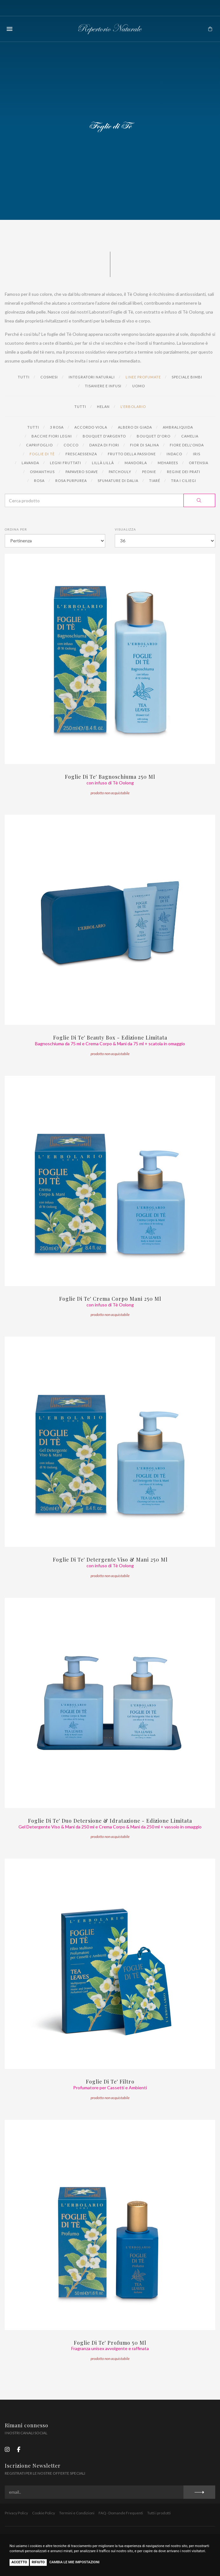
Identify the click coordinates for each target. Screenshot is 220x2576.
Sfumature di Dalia (118, 480)
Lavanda (30, 463)
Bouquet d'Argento (104, 436)
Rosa (39, 480)
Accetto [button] (19, 2562)
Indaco (174, 454)
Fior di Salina (144, 445)
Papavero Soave (81, 472)
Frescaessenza (81, 454)
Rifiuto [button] (38, 2562)
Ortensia (198, 463)
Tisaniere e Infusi (103, 386)
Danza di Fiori (104, 445)
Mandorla (136, 463)
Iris (196, 454)
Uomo (138, 386)
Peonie (149, 472)
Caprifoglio (39, 445)
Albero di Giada (135, 427)
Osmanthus (42, 472)
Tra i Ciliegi (183, 480)
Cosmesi (49, 377)
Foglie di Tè (42, 454)
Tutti (24, 377)
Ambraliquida (178, 427)
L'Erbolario (133, 406)
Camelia (189, 436)
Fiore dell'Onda (187, 445)
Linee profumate (143, 377)
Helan (103, 406)
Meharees (168, 463)
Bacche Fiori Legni (51, 436)
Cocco (71, 445)
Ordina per (16, 529)
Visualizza (125, 529)
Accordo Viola (90, 427)
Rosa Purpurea (71, 480)
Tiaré (154, 480)
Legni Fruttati (65, 463)
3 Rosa (57, 427)
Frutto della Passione (132, 454)
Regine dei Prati (183, 472)
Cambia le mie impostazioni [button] (74, 2562)
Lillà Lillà (103, 463)
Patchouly (120, 472)
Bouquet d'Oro (153, 436)
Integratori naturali (92, 377)
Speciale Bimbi (187, 377)
